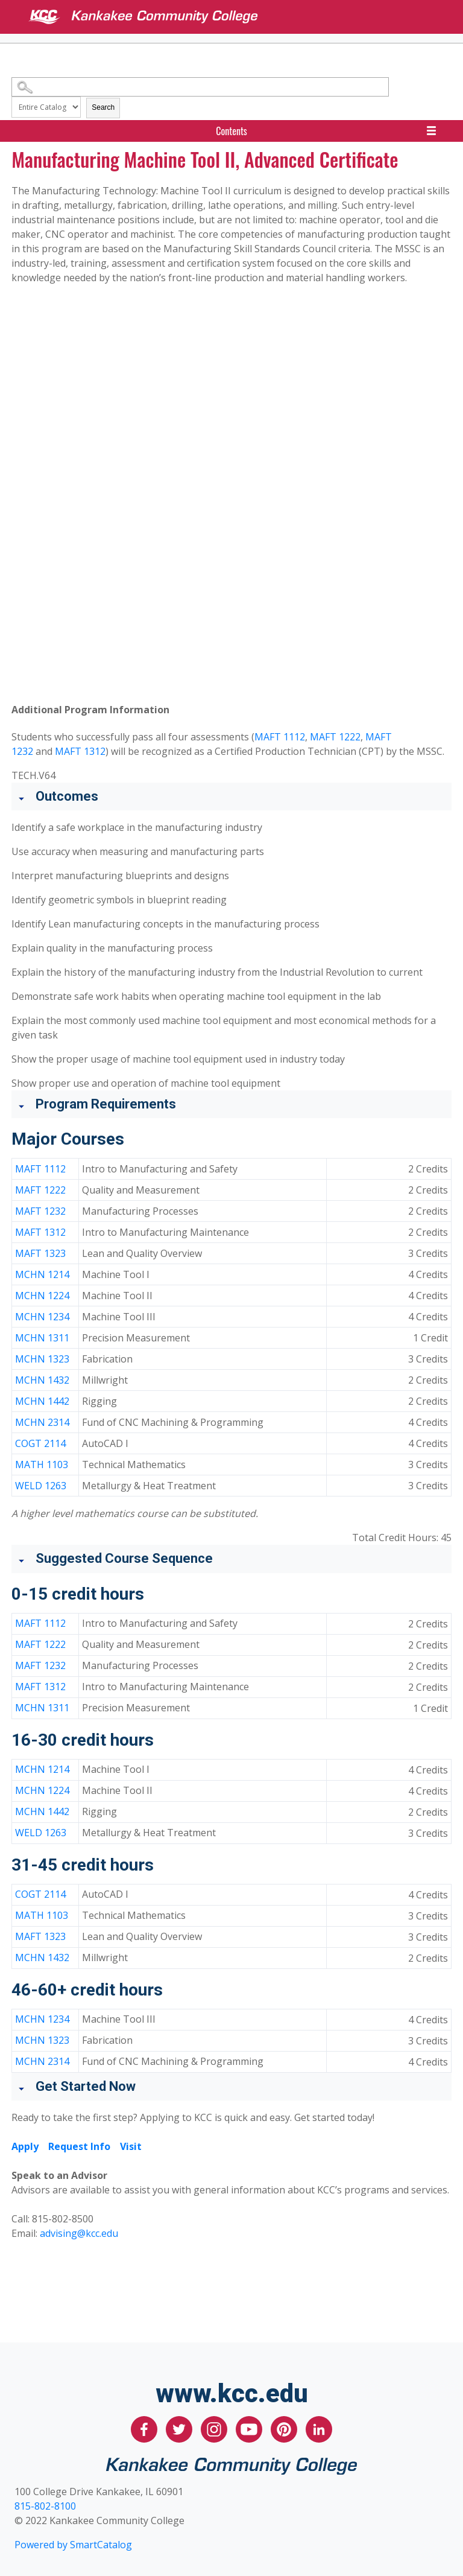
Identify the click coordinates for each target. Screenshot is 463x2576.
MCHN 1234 (42, 1316)
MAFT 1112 (279, 736)
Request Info (79, 2146)
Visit (131, 2146)
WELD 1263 (40, 1485)
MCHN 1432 (42, 1380)
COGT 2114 (40, 1443)
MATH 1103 (41, 1464)
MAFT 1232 (40, 1211)
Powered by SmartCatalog (73, 2544)
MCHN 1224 (42, 1295)
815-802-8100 (45, 2506)
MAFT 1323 (40, 1253)
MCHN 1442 (42, 1401)
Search (103, 107)
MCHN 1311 (42, 1337)
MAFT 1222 (335, 736)
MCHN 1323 (42, 1359)
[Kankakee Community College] (241, 17)
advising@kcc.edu (79, 2233)
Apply (25, 2146)
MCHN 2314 (42, 1422)
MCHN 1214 (42, 1274)
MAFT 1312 (80, 751)
